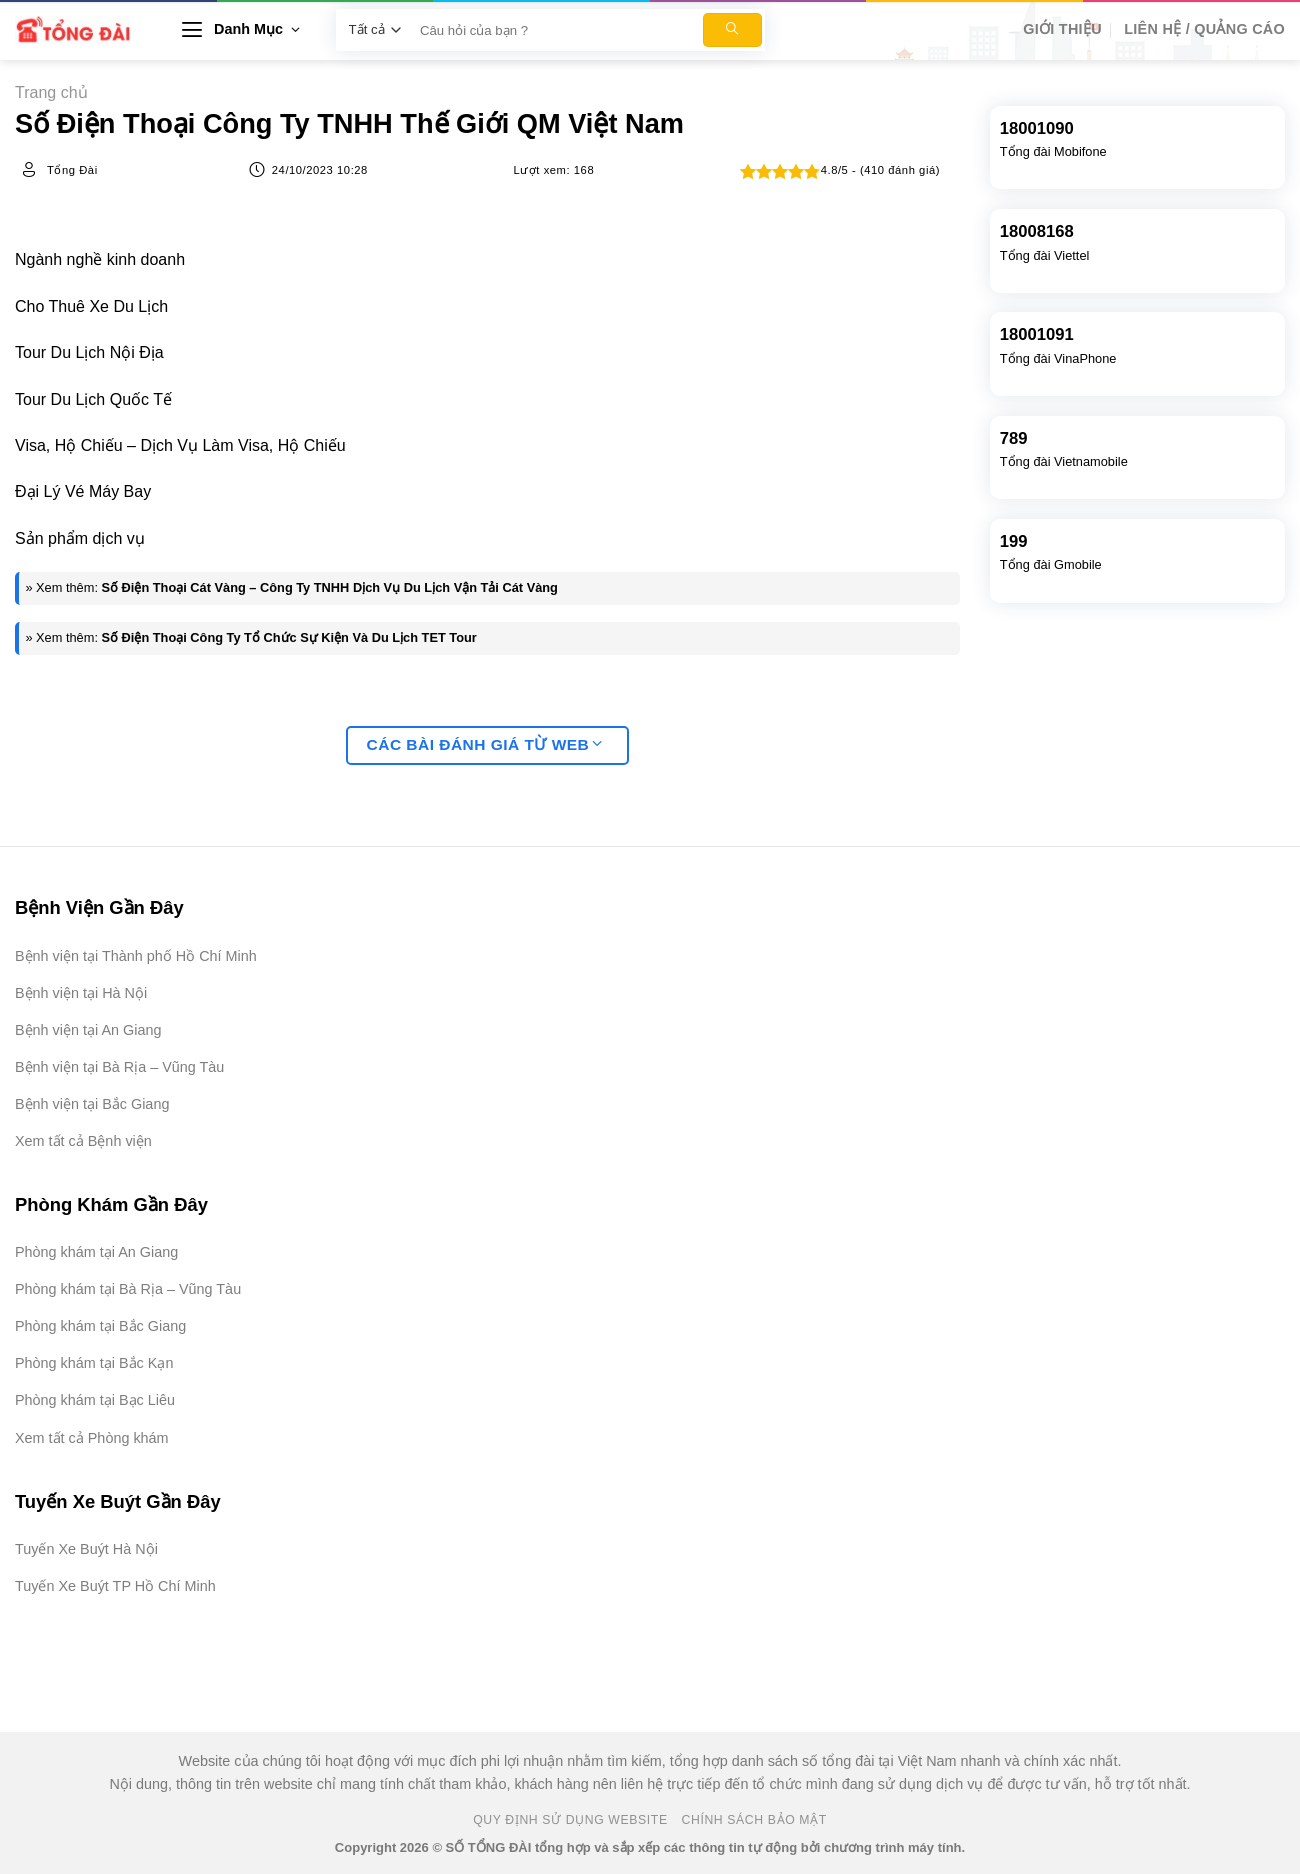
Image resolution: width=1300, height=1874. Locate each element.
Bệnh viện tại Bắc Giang (92, 1104)
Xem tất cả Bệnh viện (83, 1141)
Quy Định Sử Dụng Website (570, 1820)
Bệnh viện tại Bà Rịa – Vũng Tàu (119, 1067)
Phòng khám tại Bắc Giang (100, 1326)
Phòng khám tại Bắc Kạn (94, 1363)
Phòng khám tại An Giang (96, 1252)
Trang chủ (51, 92)
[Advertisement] (1200, 1574)
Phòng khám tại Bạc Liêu (95, 1400)
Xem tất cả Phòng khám (92, 1438)
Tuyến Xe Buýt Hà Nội (86, 1549)
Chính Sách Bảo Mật (754, 1820)
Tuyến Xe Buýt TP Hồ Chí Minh (115, 1586)
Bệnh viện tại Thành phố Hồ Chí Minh (136, 956)
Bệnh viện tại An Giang (88, 1030)
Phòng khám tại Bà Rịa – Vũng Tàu (128, 1289)
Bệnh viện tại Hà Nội (81, 993)
